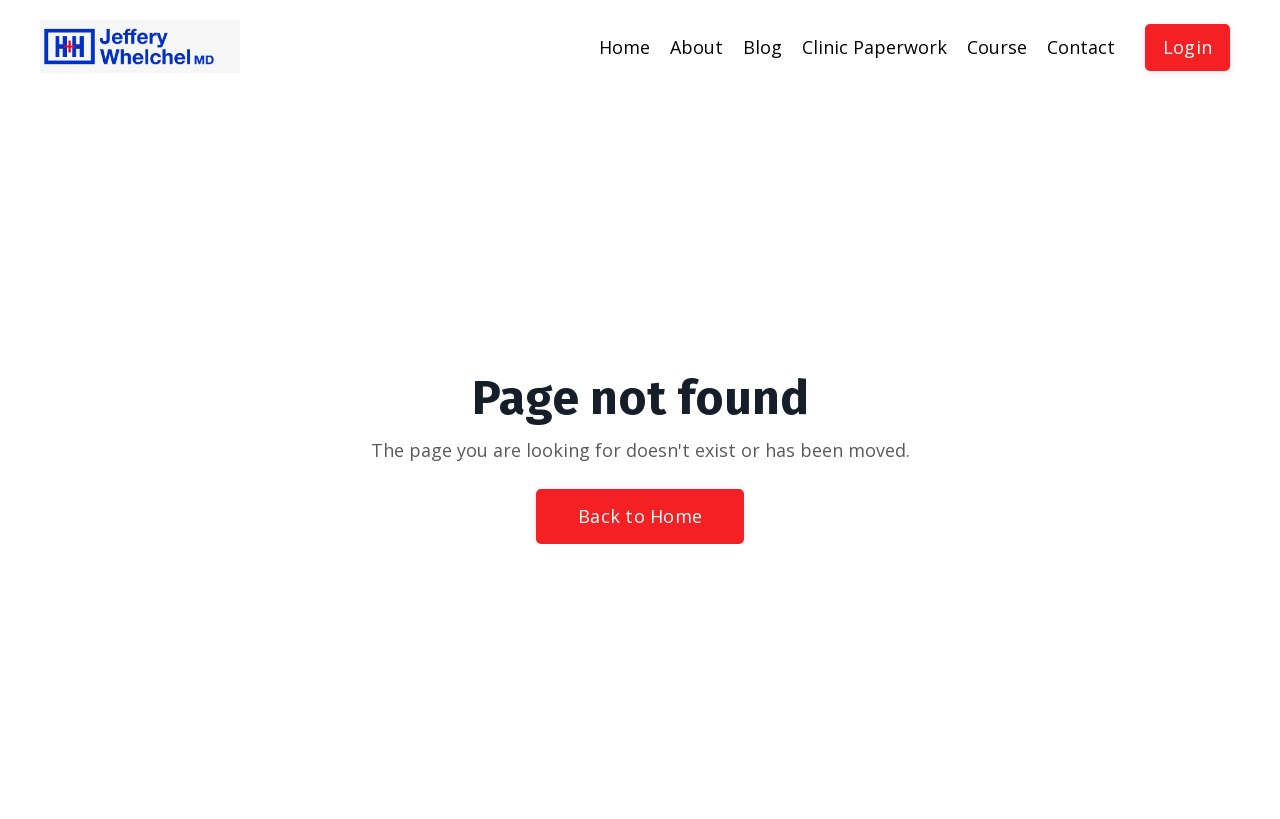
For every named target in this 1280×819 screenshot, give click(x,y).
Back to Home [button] (640, 516)
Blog (762, 47)
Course (997, 47)
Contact (1081, 47)
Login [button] (1187, 47)
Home (624, 47)
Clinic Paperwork (874, 47)
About (696, 47)
